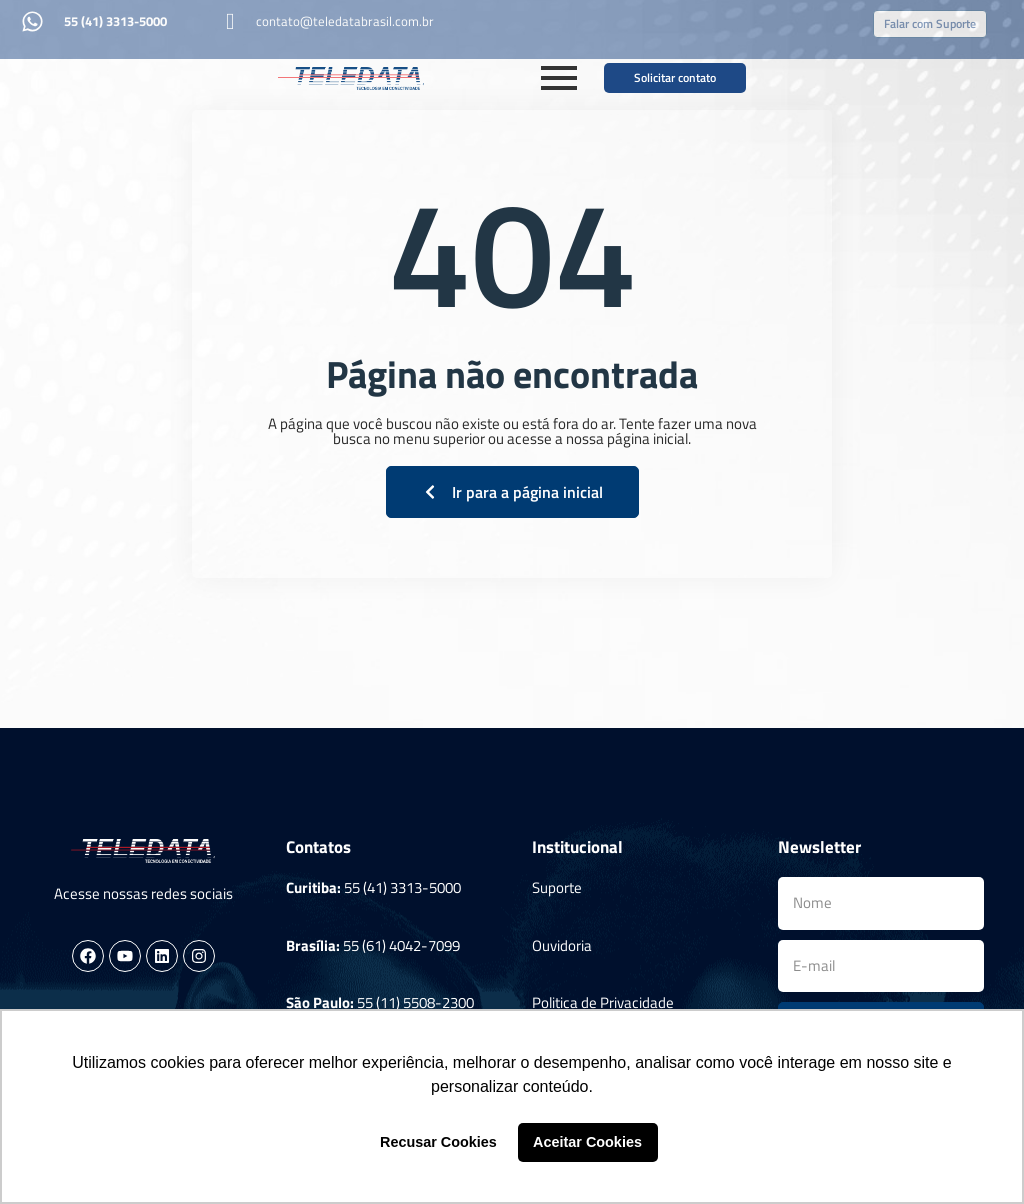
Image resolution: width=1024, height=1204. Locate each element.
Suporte (557, 887)
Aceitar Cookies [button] (587, 1142)
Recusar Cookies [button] (438, 1142)
